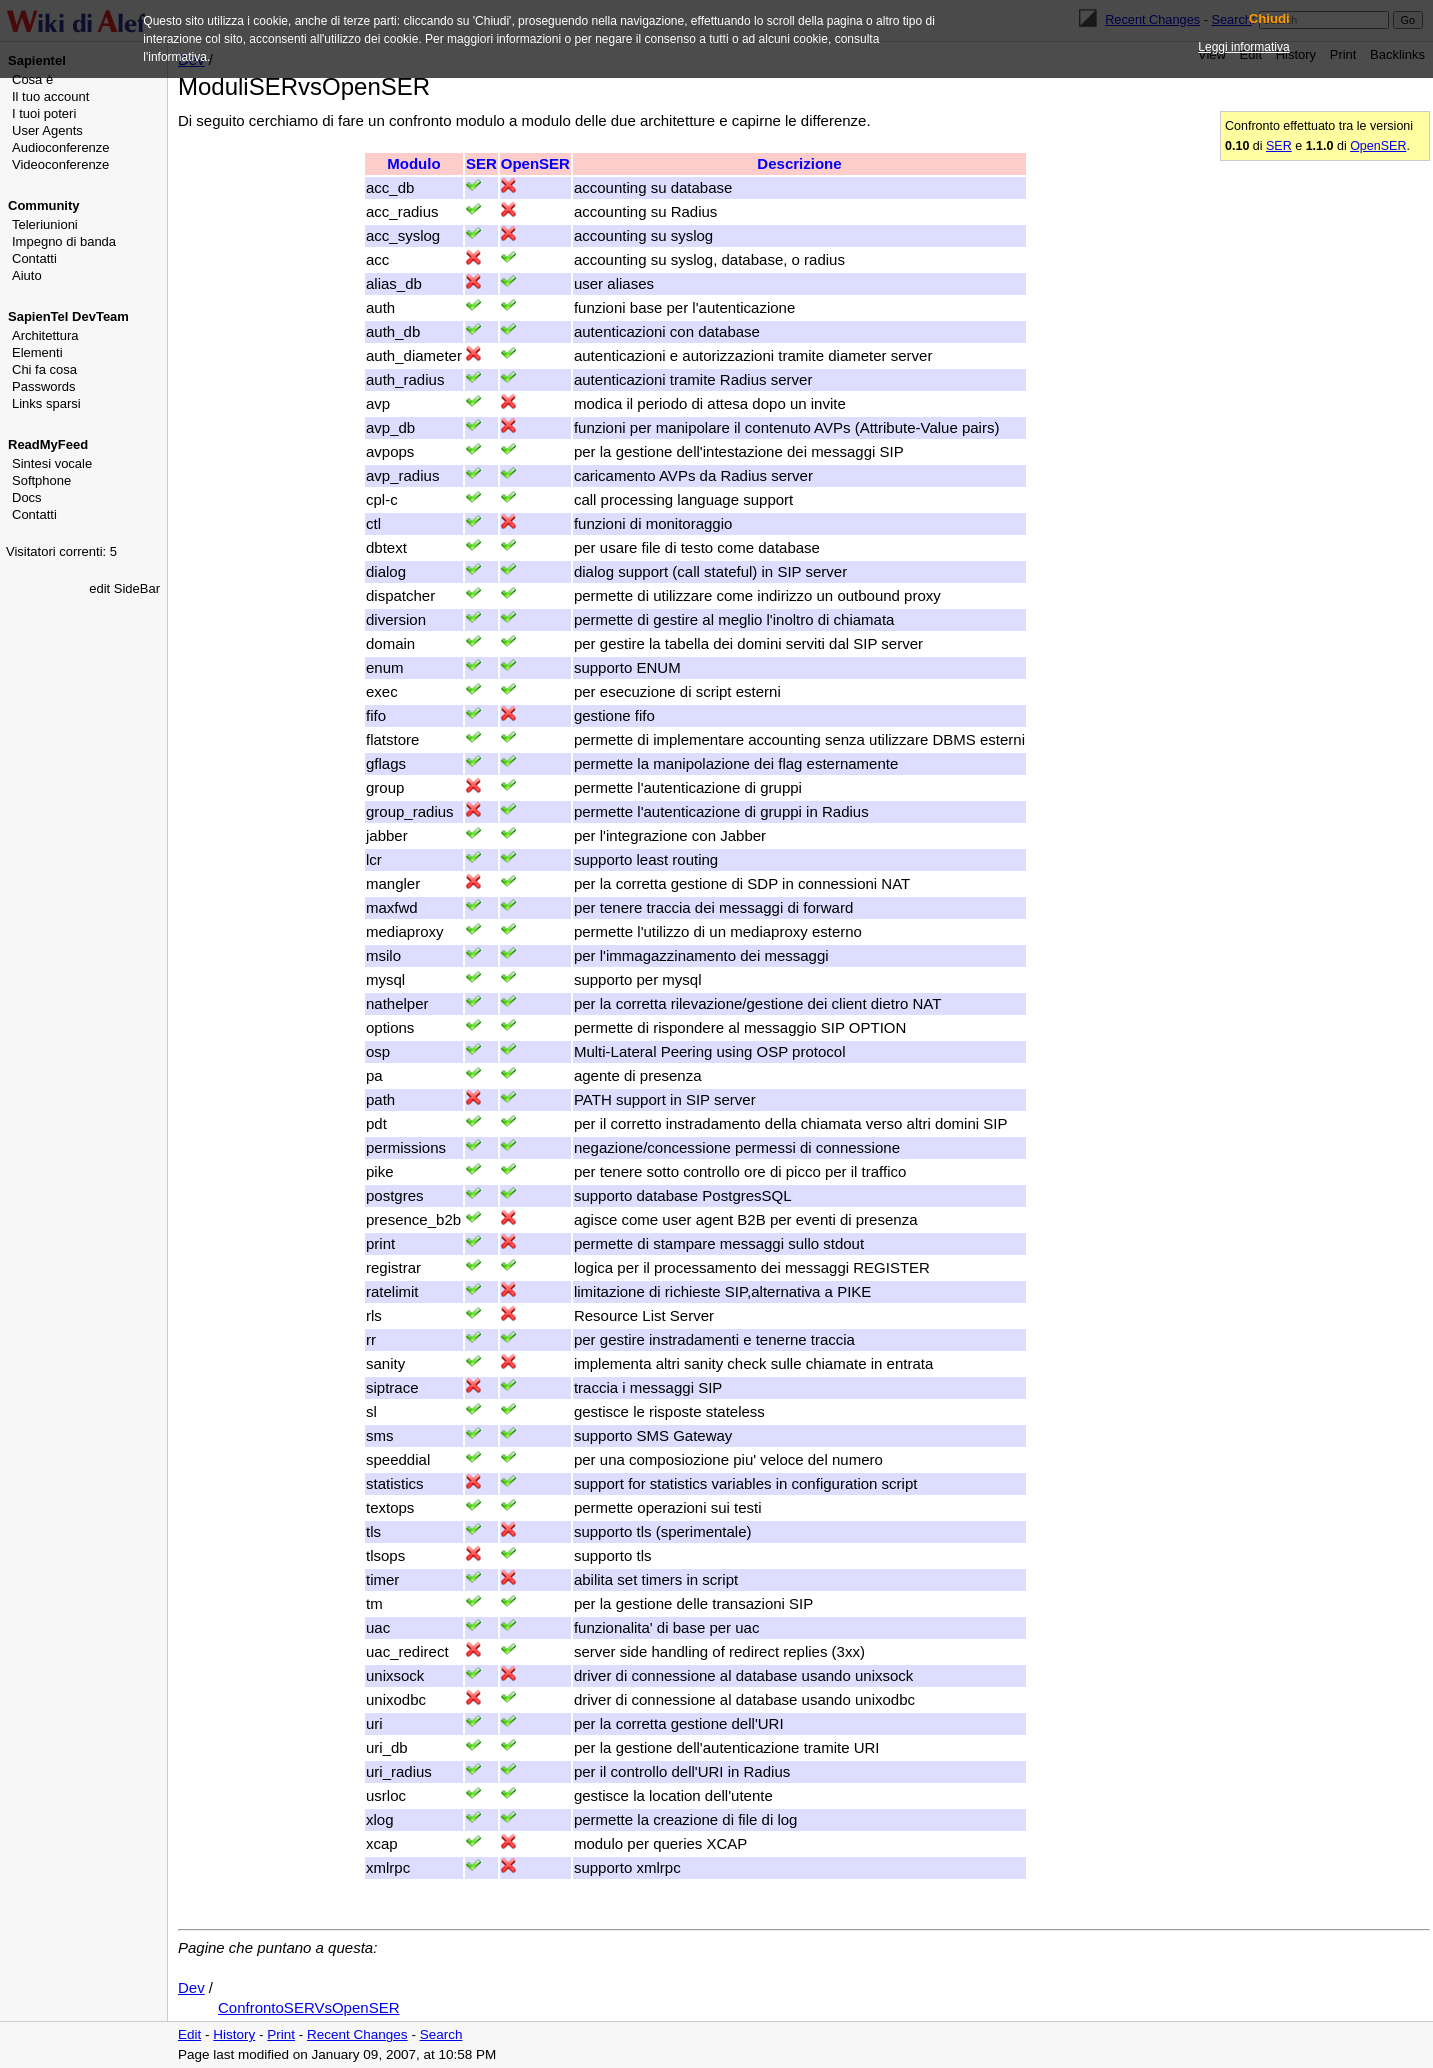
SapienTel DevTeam (68, 316)
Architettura (45, 335)
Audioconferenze (61, 147)
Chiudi (1269, 19)
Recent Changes (357, 2034)
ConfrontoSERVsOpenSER (309, 2007)
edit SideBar (124, 588)
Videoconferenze (60, 164)
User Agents (47, 130)
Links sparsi (46, 403)
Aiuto (27, 275)
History (234, 2034)
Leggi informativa (1243, 47)
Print (281, 2034)
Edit (189, 2034)
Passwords (44, 386)
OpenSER (1378, 146)
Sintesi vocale (52, 463)
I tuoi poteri (44, 113)
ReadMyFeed (48, 444)
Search (441, 2034)
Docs (27, 497)
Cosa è (32, 79)
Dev (191, 1987)
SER (1279, 146)
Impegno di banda (64, 241)
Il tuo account (50, 96)
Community (44, 205)
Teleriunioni (45, 224)
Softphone (41, 480)
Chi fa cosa (44, 369)
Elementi (37, 352)
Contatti (34, 258)
